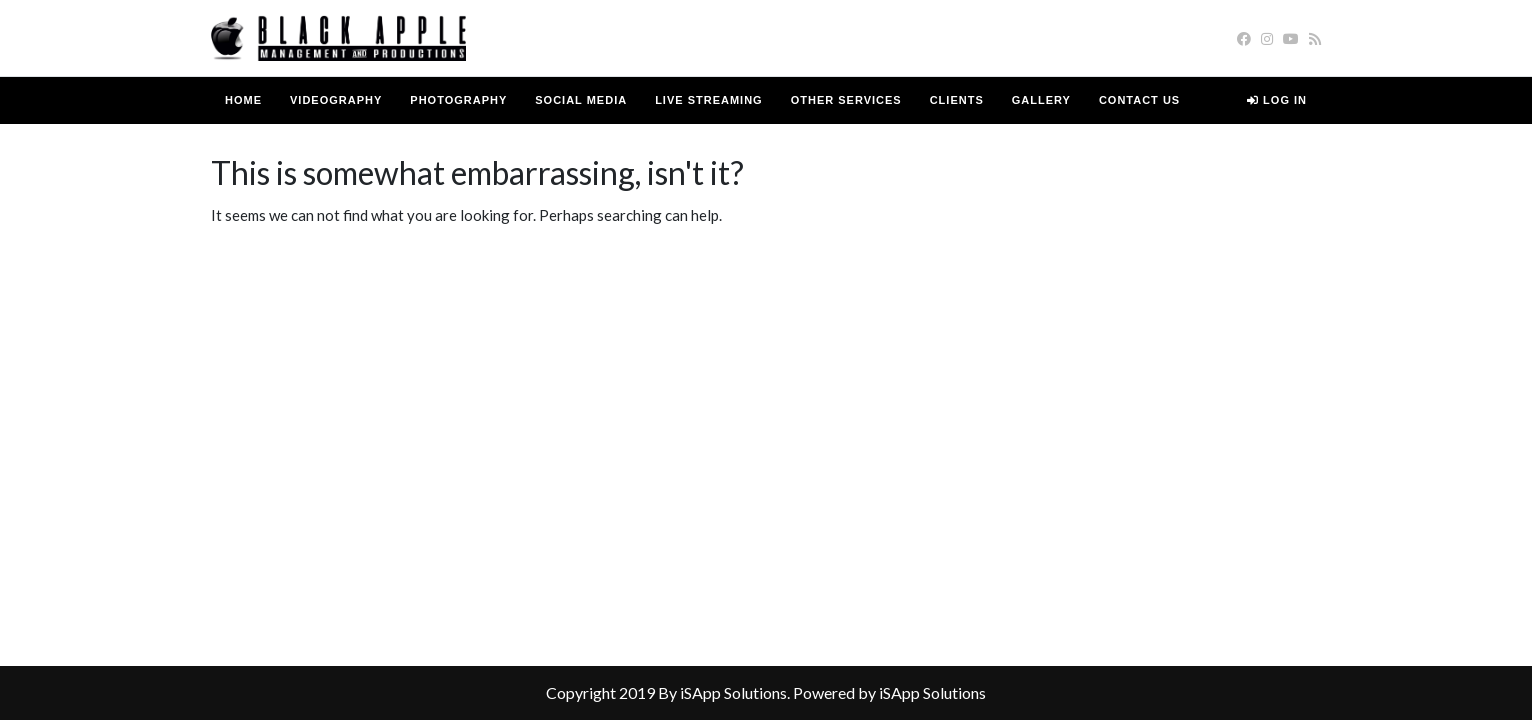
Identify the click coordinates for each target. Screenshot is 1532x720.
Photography (458, 100)
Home (243, 100)
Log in (1277, 100)
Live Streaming (709, 100)
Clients (957, 100)
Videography (336, 100)
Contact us (1139, 100)
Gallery (1041, 100)
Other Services (846, 100)
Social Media (581, 100)
